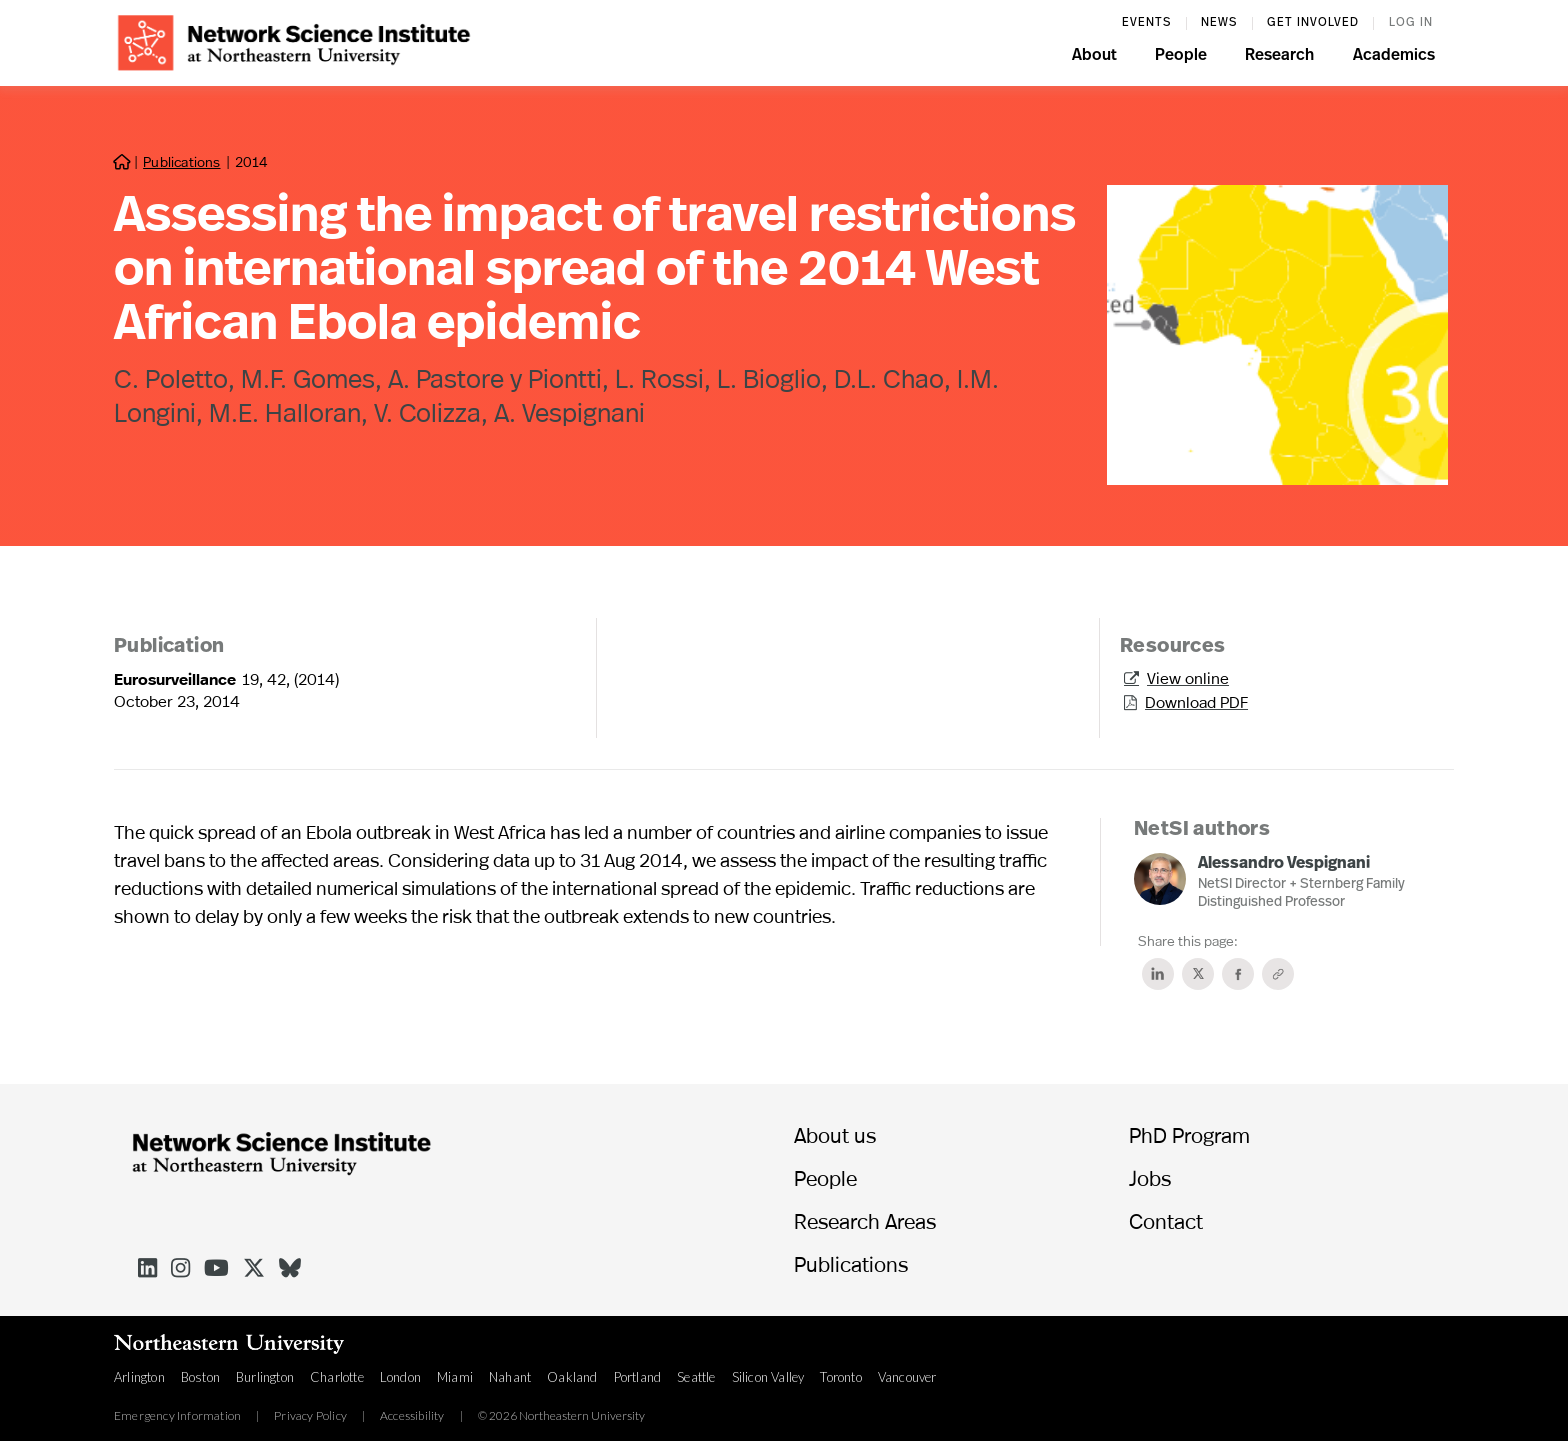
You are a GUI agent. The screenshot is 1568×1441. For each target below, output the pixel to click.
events (1146, 23)
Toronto (840, 1377)
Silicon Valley (768, 1377)
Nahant (510, 1377)
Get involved (1313, 23)
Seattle (696, 1377)
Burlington (265, 1377)
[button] (1094, 58)
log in (1411, 23)
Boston (200, 1377)
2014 (251, 161)
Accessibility (412, 1416)
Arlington (139, 1377)
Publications (181, 161)
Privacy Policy (310, 1416)
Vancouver (907, 1377)
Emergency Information (177, 1416)
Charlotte (337, 1377)
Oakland (572, 1377)
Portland (638, 1377)
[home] (294, 40)
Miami (455, 1377)
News (1219, 23)
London (400, 1377)
